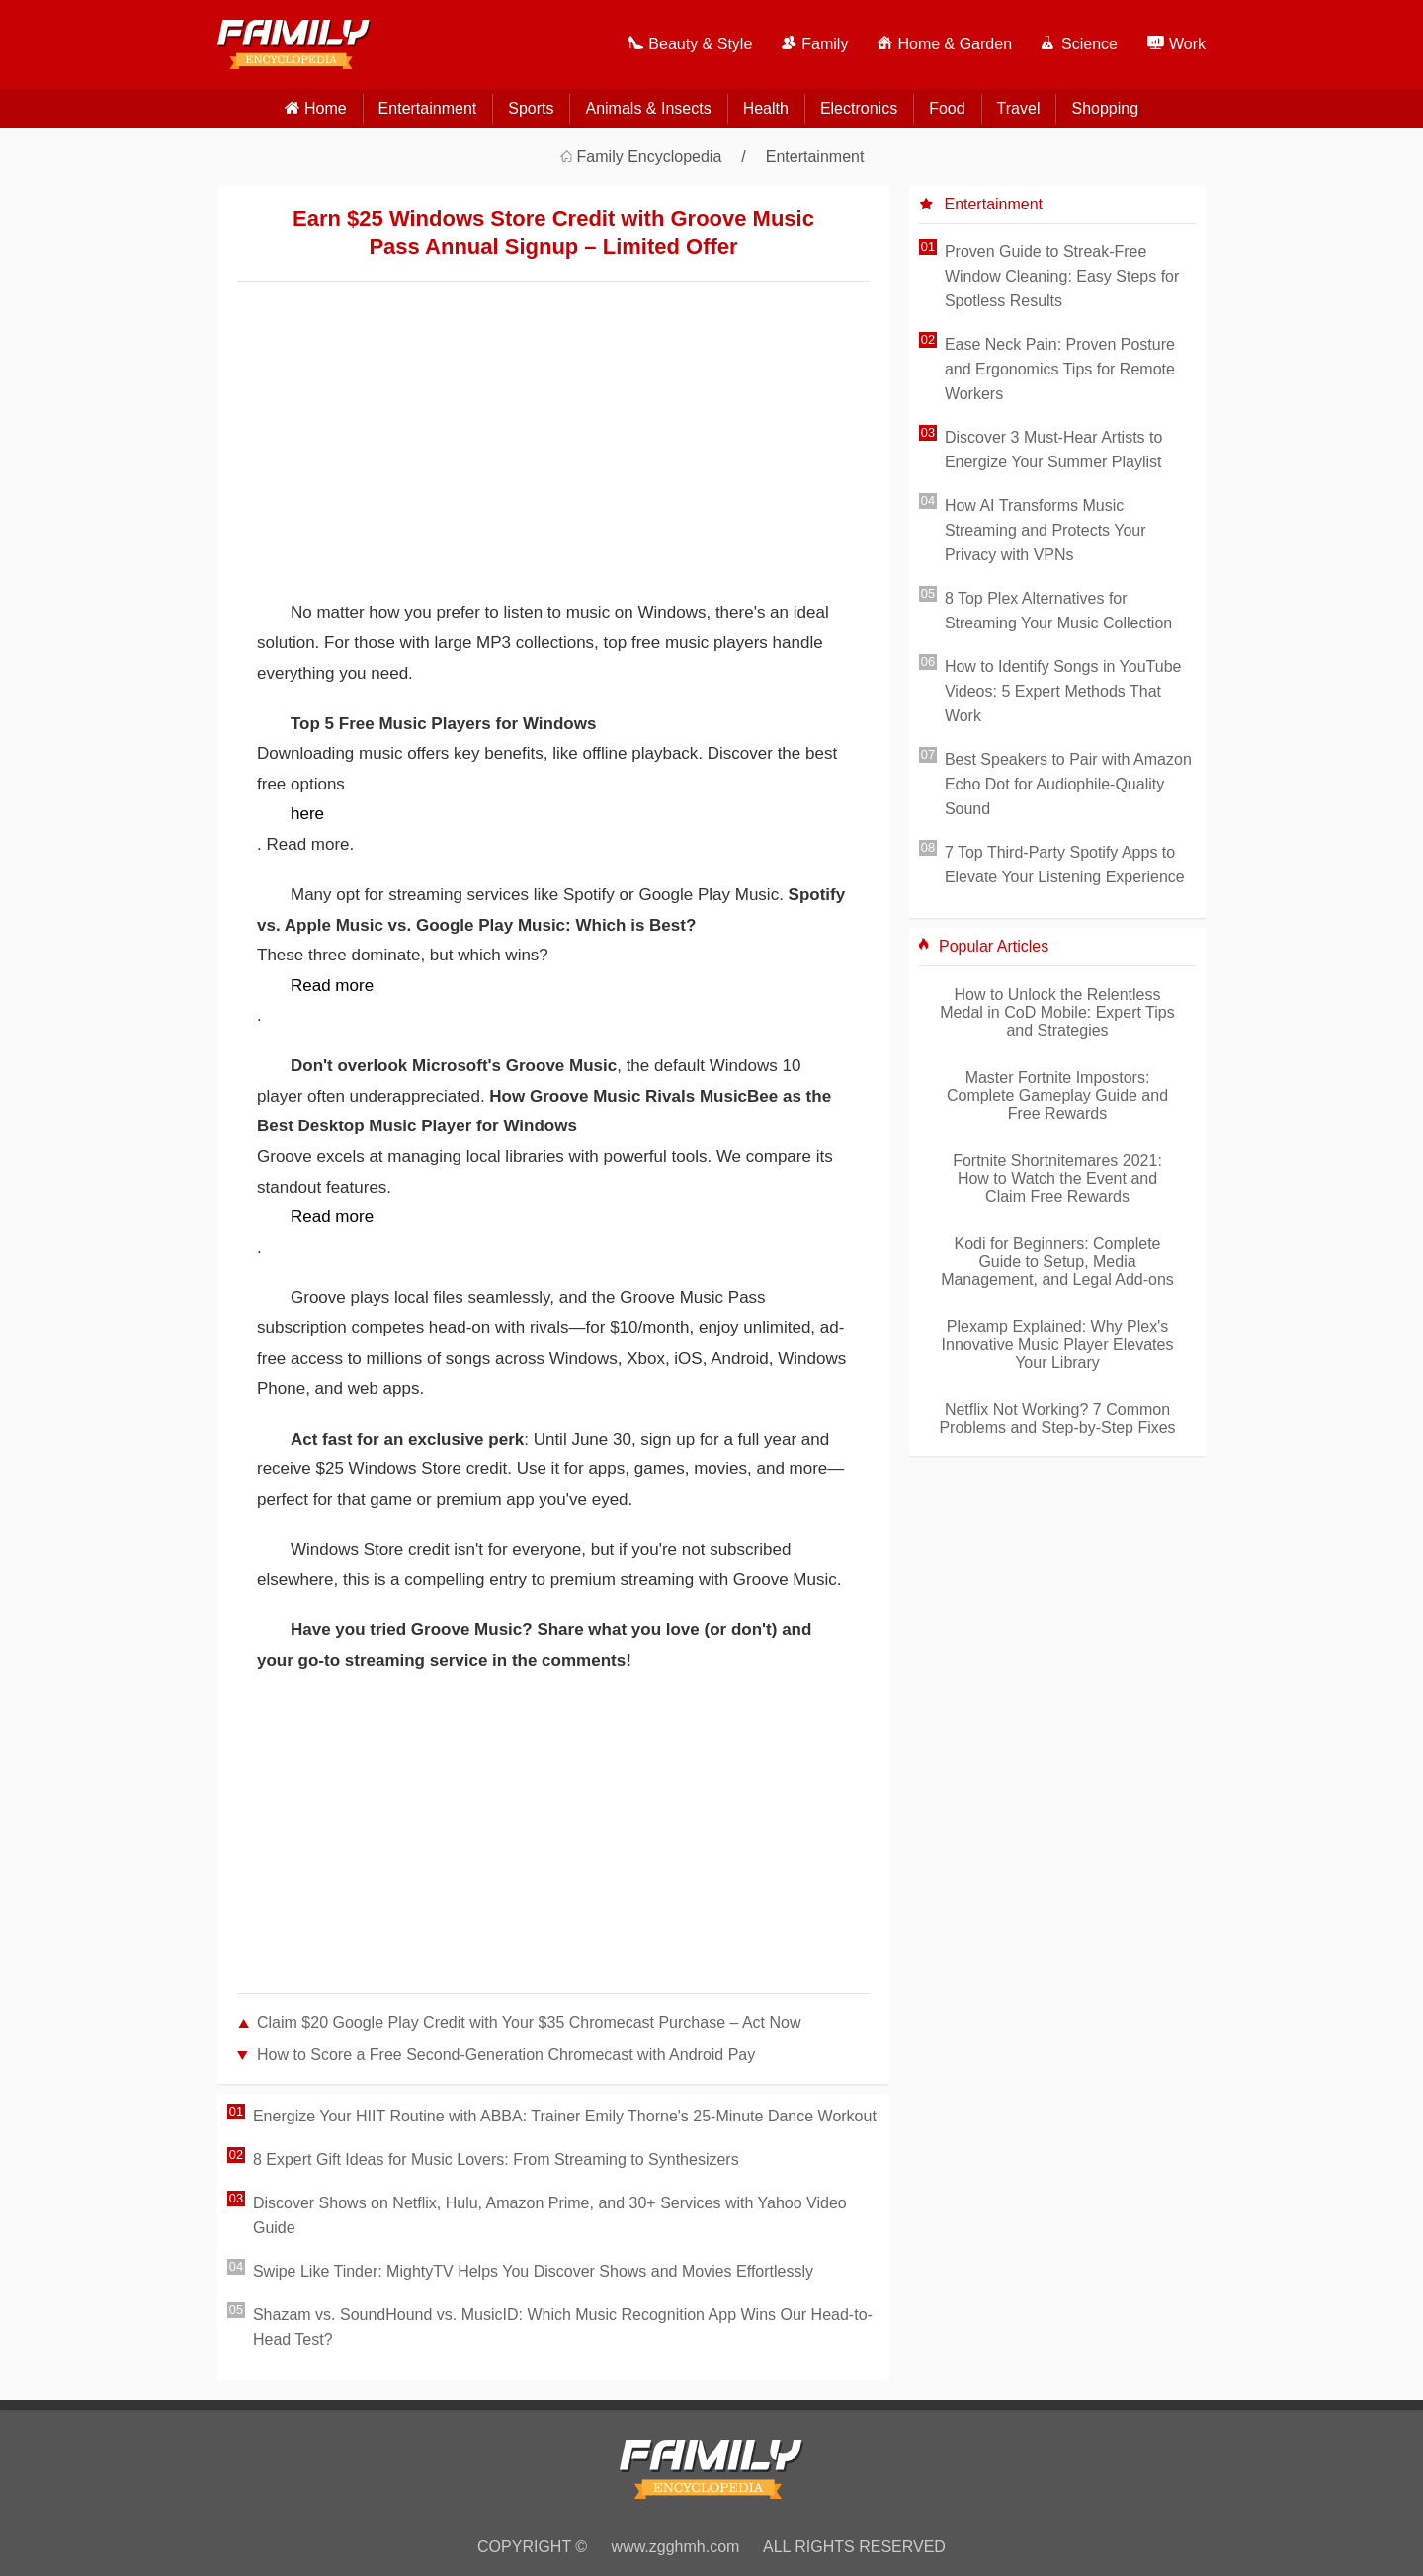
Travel (1019, 108)
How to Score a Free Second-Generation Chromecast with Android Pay (506, 2054)
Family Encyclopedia (649, 156)
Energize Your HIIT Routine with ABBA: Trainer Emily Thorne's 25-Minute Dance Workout (565, 2116)
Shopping (1104, 108)
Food (946, 108)
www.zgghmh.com (676, 2546)
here (307, 813)
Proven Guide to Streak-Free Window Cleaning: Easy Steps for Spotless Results (1062, 276)
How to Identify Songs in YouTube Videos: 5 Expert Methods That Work (1063, 691)
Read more (332, 985)
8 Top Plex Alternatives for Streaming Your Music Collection (1058, 610)
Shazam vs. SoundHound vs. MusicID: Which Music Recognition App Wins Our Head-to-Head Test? (563, 2327)
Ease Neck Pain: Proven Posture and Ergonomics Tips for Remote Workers (1060, 369)
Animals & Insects (648, 108)
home (325, 108)
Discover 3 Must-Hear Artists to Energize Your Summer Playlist (1054, 449)
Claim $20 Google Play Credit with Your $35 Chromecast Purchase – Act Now (529, 2022)
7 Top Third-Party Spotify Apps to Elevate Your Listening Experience (1065, 864)
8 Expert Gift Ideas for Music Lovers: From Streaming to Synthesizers (496, 2159)
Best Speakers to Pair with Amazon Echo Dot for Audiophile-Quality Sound (1068, 784)
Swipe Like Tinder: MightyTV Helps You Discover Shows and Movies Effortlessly (533, 2271)
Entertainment (427, 108)
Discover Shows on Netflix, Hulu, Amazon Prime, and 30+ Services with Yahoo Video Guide (550, 2215)
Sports (530, 108)
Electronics (858, 108)
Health (766, 108)
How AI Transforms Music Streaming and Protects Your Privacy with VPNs (1045, 530)
